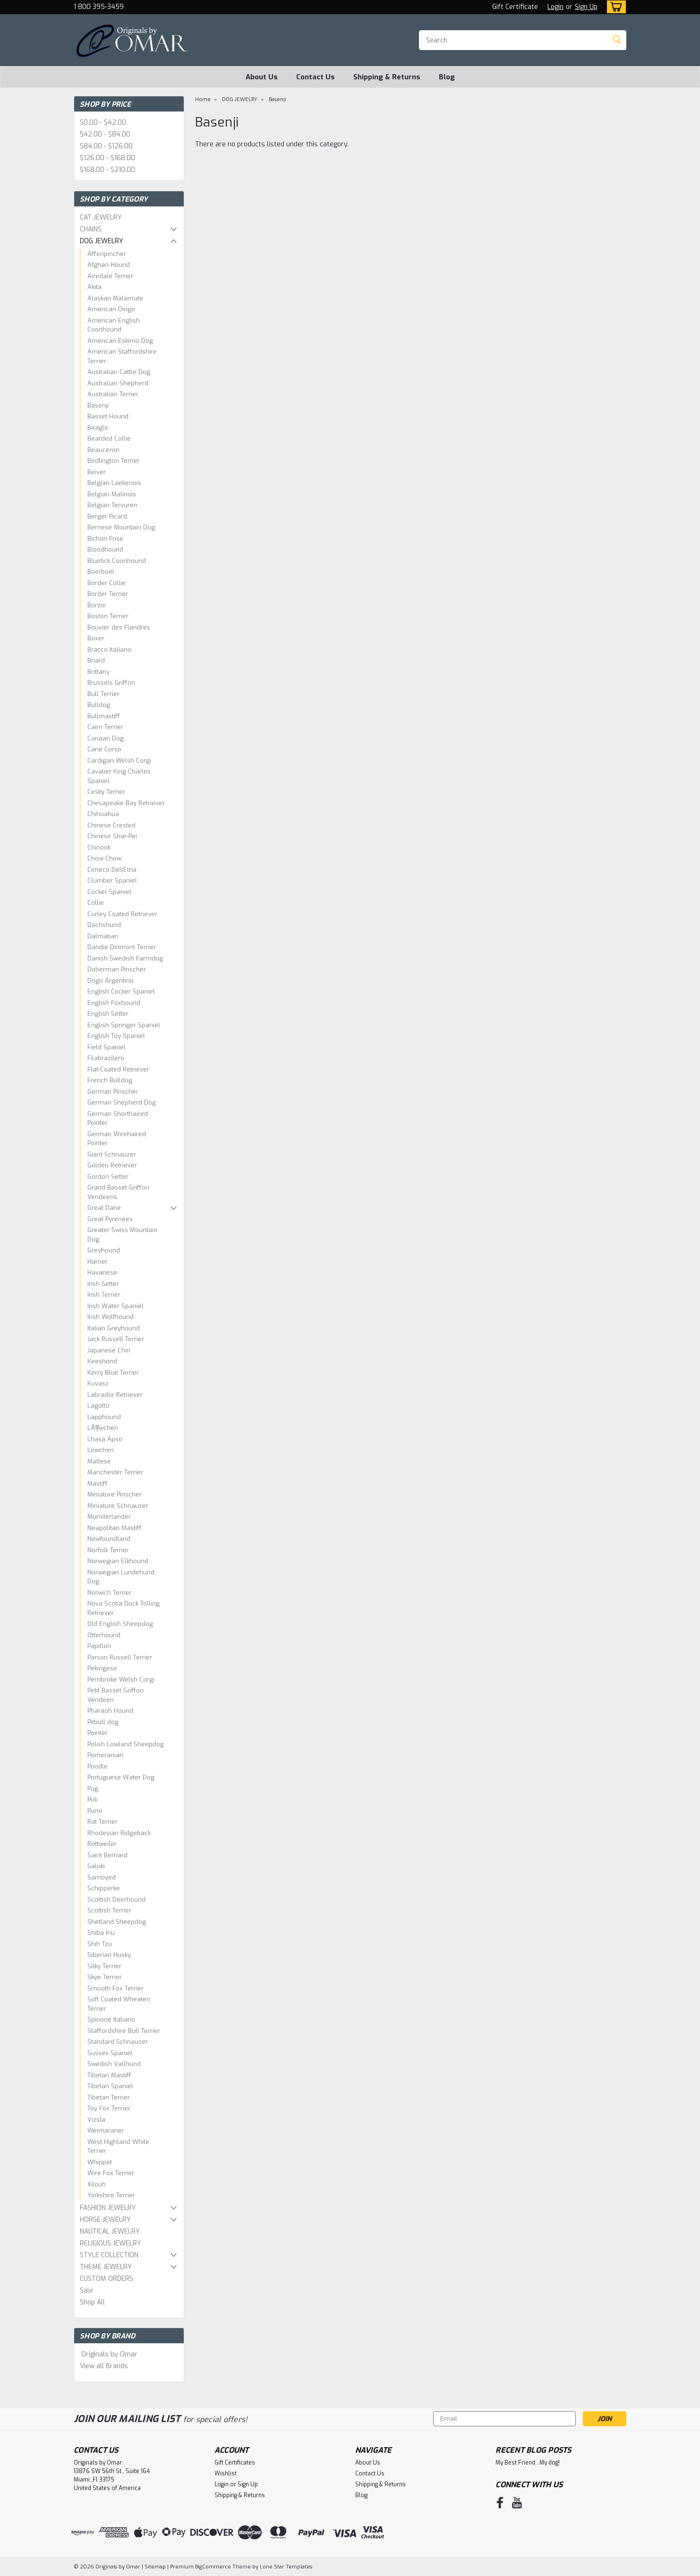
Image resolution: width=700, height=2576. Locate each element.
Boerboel (100, 572)
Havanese (102, 1272)
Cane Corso (104, 749)
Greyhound (103, 1250)
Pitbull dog (103, 1722)
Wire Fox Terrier (110, 2173)
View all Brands (104, 2366)
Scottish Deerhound (116, 1900)
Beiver (96, 472)
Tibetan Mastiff (109, 2075)
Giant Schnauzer (111, 1154)
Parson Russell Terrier (119, 1657)
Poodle (97, 1766)
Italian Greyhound (113, 1328)
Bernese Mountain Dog (121, 527)
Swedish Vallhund (114, 2064)
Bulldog (98, 705)
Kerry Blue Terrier (113, 1373)
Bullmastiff (103, 716)
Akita (94, 287)
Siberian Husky (109, 1955)
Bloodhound (105, 549)
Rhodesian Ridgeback (119, 1833)
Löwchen (100, 1450)
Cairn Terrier (105, 727)
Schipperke (103, 1888)
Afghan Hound (108, 265)
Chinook (99, 847)
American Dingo (111, 309)
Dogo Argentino (110, 981)
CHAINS (91, 229)
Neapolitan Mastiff (114, 1528)
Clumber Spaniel (112, 880)
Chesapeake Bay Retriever (126, 803)
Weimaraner (105, 2130)
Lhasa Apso (104, 1439)
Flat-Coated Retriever (118, 1069)
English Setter (107, 1014)
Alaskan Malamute (115, 298)
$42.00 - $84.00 (105, 134)
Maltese (99, 1461)
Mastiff (97, 1483)
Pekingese (102, 1668)
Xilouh (96, 2184)
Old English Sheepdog (120, 1624)
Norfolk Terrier (108, 1550)
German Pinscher (112, 1092)
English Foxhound (113, 1003)
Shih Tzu (99, 1944)
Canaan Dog (105, 738)
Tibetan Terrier (108, 2097)
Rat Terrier (102, 1822)
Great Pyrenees (110, 1219)
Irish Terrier (103, 1295)
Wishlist (225, 2473)
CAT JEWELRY (101, 217)
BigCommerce (213, 2566)
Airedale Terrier (110, 276)
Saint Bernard (107, 1855)
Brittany (98, 672)
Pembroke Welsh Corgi (120, 1679)
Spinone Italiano (111, 2019)
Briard (96, 660)
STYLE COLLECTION (109, 2255)
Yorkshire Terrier (111, 2195)
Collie (95, 903)
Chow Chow (104, 858)
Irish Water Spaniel (115, 1306)
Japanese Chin (108, 1350)
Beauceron (103, 450)
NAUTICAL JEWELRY (110, 2231)
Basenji (98, 405)
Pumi (94, 1811)
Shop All (92, 2302)
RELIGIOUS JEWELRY (110, 2243)
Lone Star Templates (286, 2566)
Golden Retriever (112, 1165)
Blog (447, 77)
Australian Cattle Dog (118, 372)
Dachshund (104, 925)
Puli (92, 1799)
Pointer (97, 1733)
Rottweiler (102, 1844)
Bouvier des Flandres (118, 627)
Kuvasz (98, 1383)
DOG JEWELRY (101, 241)
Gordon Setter (107, 1177)
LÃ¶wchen (102, 1428)
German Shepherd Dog (121, 1102)
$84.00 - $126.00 (106, 146)
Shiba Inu (101, 1933)
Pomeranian (105, 1755)
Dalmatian (102, 936)
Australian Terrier (112, 394)
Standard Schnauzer (117, 2042)
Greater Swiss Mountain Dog (122, 1234)
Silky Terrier (104, 1966)
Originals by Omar (109, 2354)
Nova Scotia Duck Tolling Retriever (123, 1608)
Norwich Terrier (109, 1593)
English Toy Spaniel (116, 1036)
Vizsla (96, 2120)
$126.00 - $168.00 (107, 157)
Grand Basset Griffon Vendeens (118, 1192)
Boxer (95, 638)
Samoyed (101, 1877)
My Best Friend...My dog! (527, 2462)
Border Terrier (107, 594)
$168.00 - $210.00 (107, 169)
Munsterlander (109, 1517)
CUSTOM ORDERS (106, 2278)
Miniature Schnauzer (117, 1506)
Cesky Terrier (106, 792)
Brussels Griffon (111, 683)
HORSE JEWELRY (105, 2219)
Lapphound (104, 1417)
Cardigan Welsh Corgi (119, 761)
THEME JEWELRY (106, 2266)
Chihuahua (103, 814)
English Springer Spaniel (123, 1025)
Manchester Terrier (115, 1472)
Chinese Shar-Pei (112, 836)
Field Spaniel (106, 1047)
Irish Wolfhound (110, 1317)
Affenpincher (106, 254)
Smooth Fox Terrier (115, 1988)
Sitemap (155, 2566)
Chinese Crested (111, 825)
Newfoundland (108, 1539)
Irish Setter (103, 1284)
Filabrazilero (105, 1058)
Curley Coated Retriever (122, 914)
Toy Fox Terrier (108, 2108)
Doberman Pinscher (116, 969)
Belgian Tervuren (112, 505)
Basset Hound (107, 416)
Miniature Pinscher (114, 1494)
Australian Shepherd (117, 383)
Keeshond (102, 1361)
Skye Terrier (104, 1977)
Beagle (97, 428)
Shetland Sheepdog (116, 1922)
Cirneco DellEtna (112, 870)
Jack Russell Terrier (115, 1339)
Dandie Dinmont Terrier (121, 947)
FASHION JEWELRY (108, 2207)
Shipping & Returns (386, 77)
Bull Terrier (103, 694)
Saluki (96, 1866)
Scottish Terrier (109, 1910)
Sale (86, 2290)
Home (203, 99)
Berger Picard (107, 516)
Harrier (97, 1262)
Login (555, 6)
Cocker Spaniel (109, 892)
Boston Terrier (107, 616)
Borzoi (96, 605)
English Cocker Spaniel (121, 991)
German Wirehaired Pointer (116, 1139)
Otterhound (103, 1635)
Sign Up (586, 6)
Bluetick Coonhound (116, 561)
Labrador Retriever (115, 1395)
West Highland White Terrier (118, 2146)
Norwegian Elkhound (117, 1561)
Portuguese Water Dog (120, 1777)
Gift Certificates (234, 2462)
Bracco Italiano (109, 650)
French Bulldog (109, 1080)
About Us (262, 77)
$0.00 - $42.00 (103, 122)
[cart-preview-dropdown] (614, 6)
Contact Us (315, 77)
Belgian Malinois (111, 494)
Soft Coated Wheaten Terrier (118, 2004)
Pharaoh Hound (110, 1711)
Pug (92, 1789)
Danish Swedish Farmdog (125, 958)
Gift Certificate (515, 6)
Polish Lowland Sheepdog (125, 1744)
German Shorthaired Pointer (117, 1118)
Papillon (99, 1646)
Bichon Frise (105, 539)
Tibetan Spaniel (110, 2086)
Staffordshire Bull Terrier (123, 2031)
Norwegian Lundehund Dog (120, 1577)
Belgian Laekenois (114, 483)
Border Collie (106, 583)
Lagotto (98, 1406)
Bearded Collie (109, 438)
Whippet (99, 2162)
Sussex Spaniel (110, 2053)
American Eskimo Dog (120, 341)
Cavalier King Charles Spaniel (119, 776)
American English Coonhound (113, 325)
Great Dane (104, 1208)
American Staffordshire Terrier (122, 356)
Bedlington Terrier (113, 461)
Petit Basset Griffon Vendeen (115, 1695)
